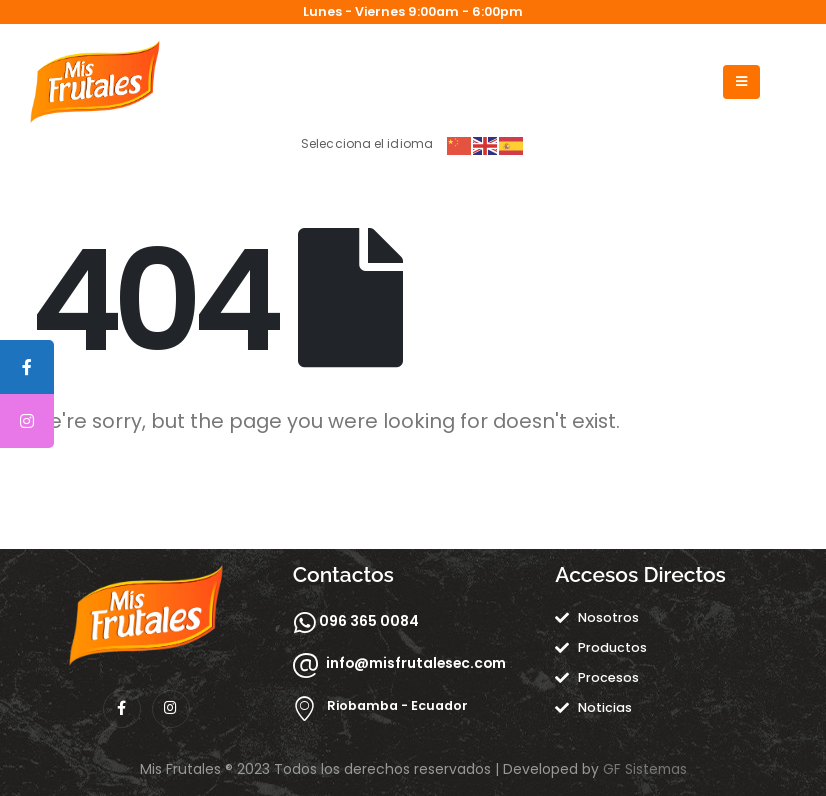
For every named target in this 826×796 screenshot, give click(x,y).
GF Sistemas (645, 769)
